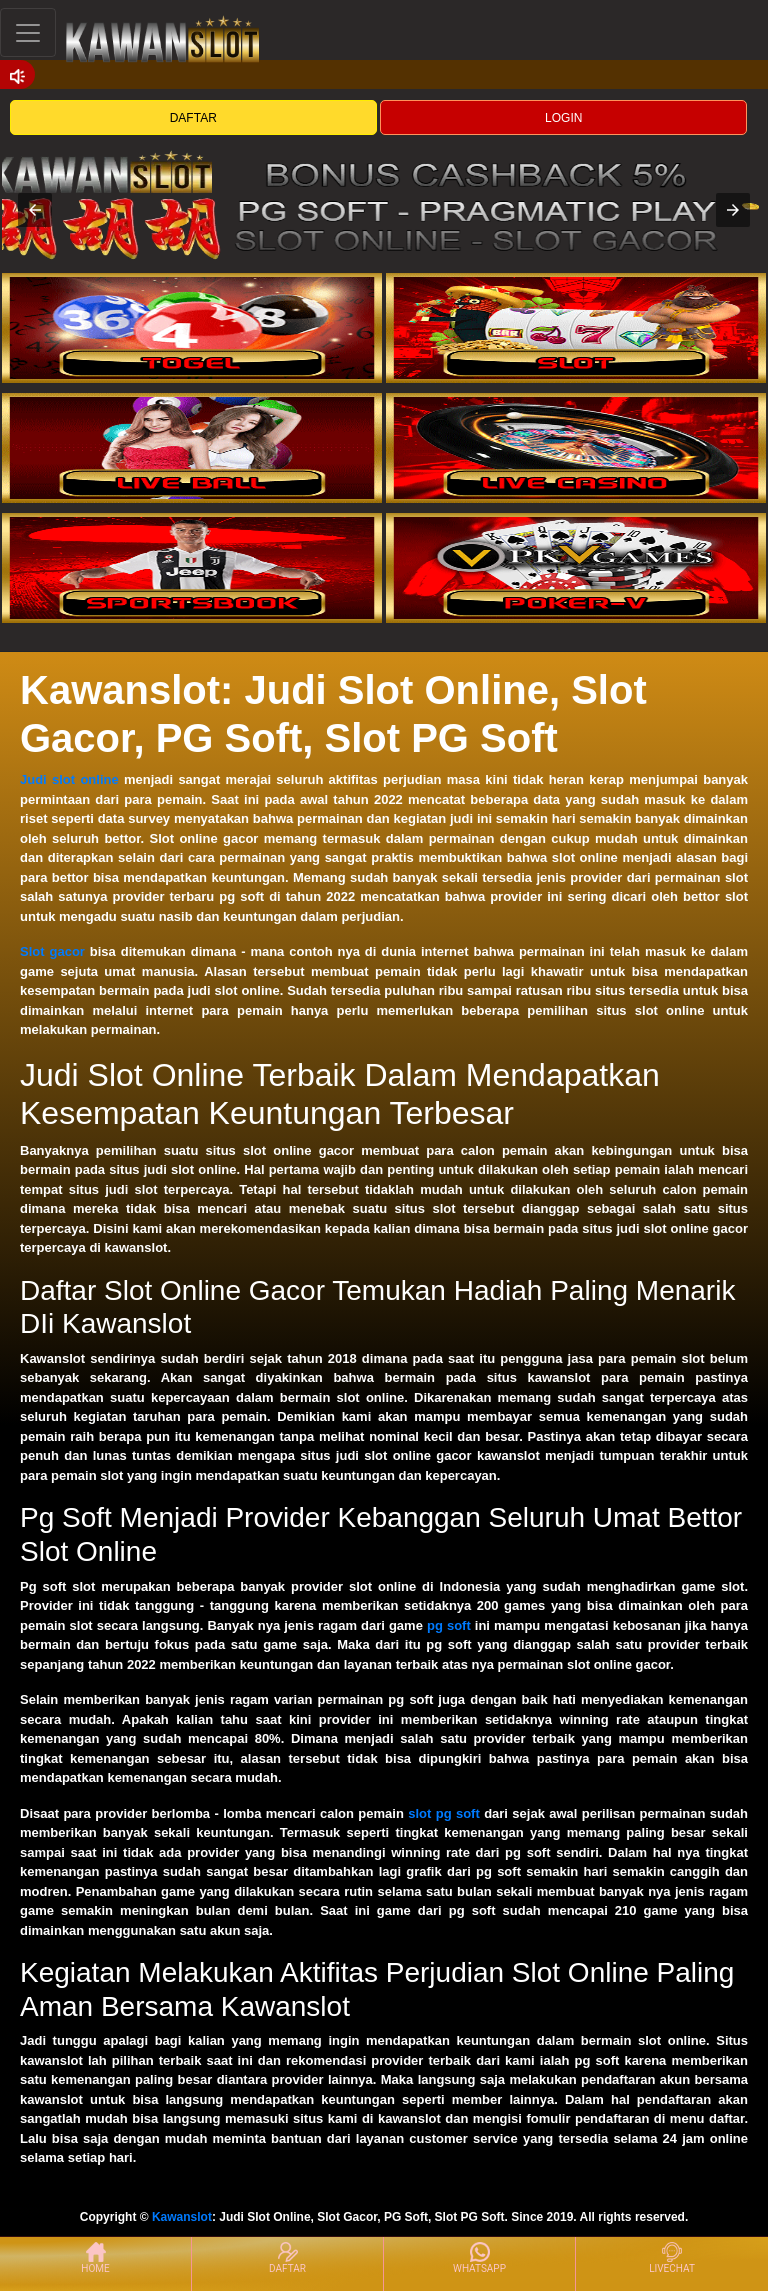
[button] (35, 210)
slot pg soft (444, 1813)
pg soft (449, 1625)
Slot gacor (52, 951)
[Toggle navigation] (28, 32)
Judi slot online (69, 779)
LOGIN (563, 118)
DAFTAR (193, 118)
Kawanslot (182, 2217)
